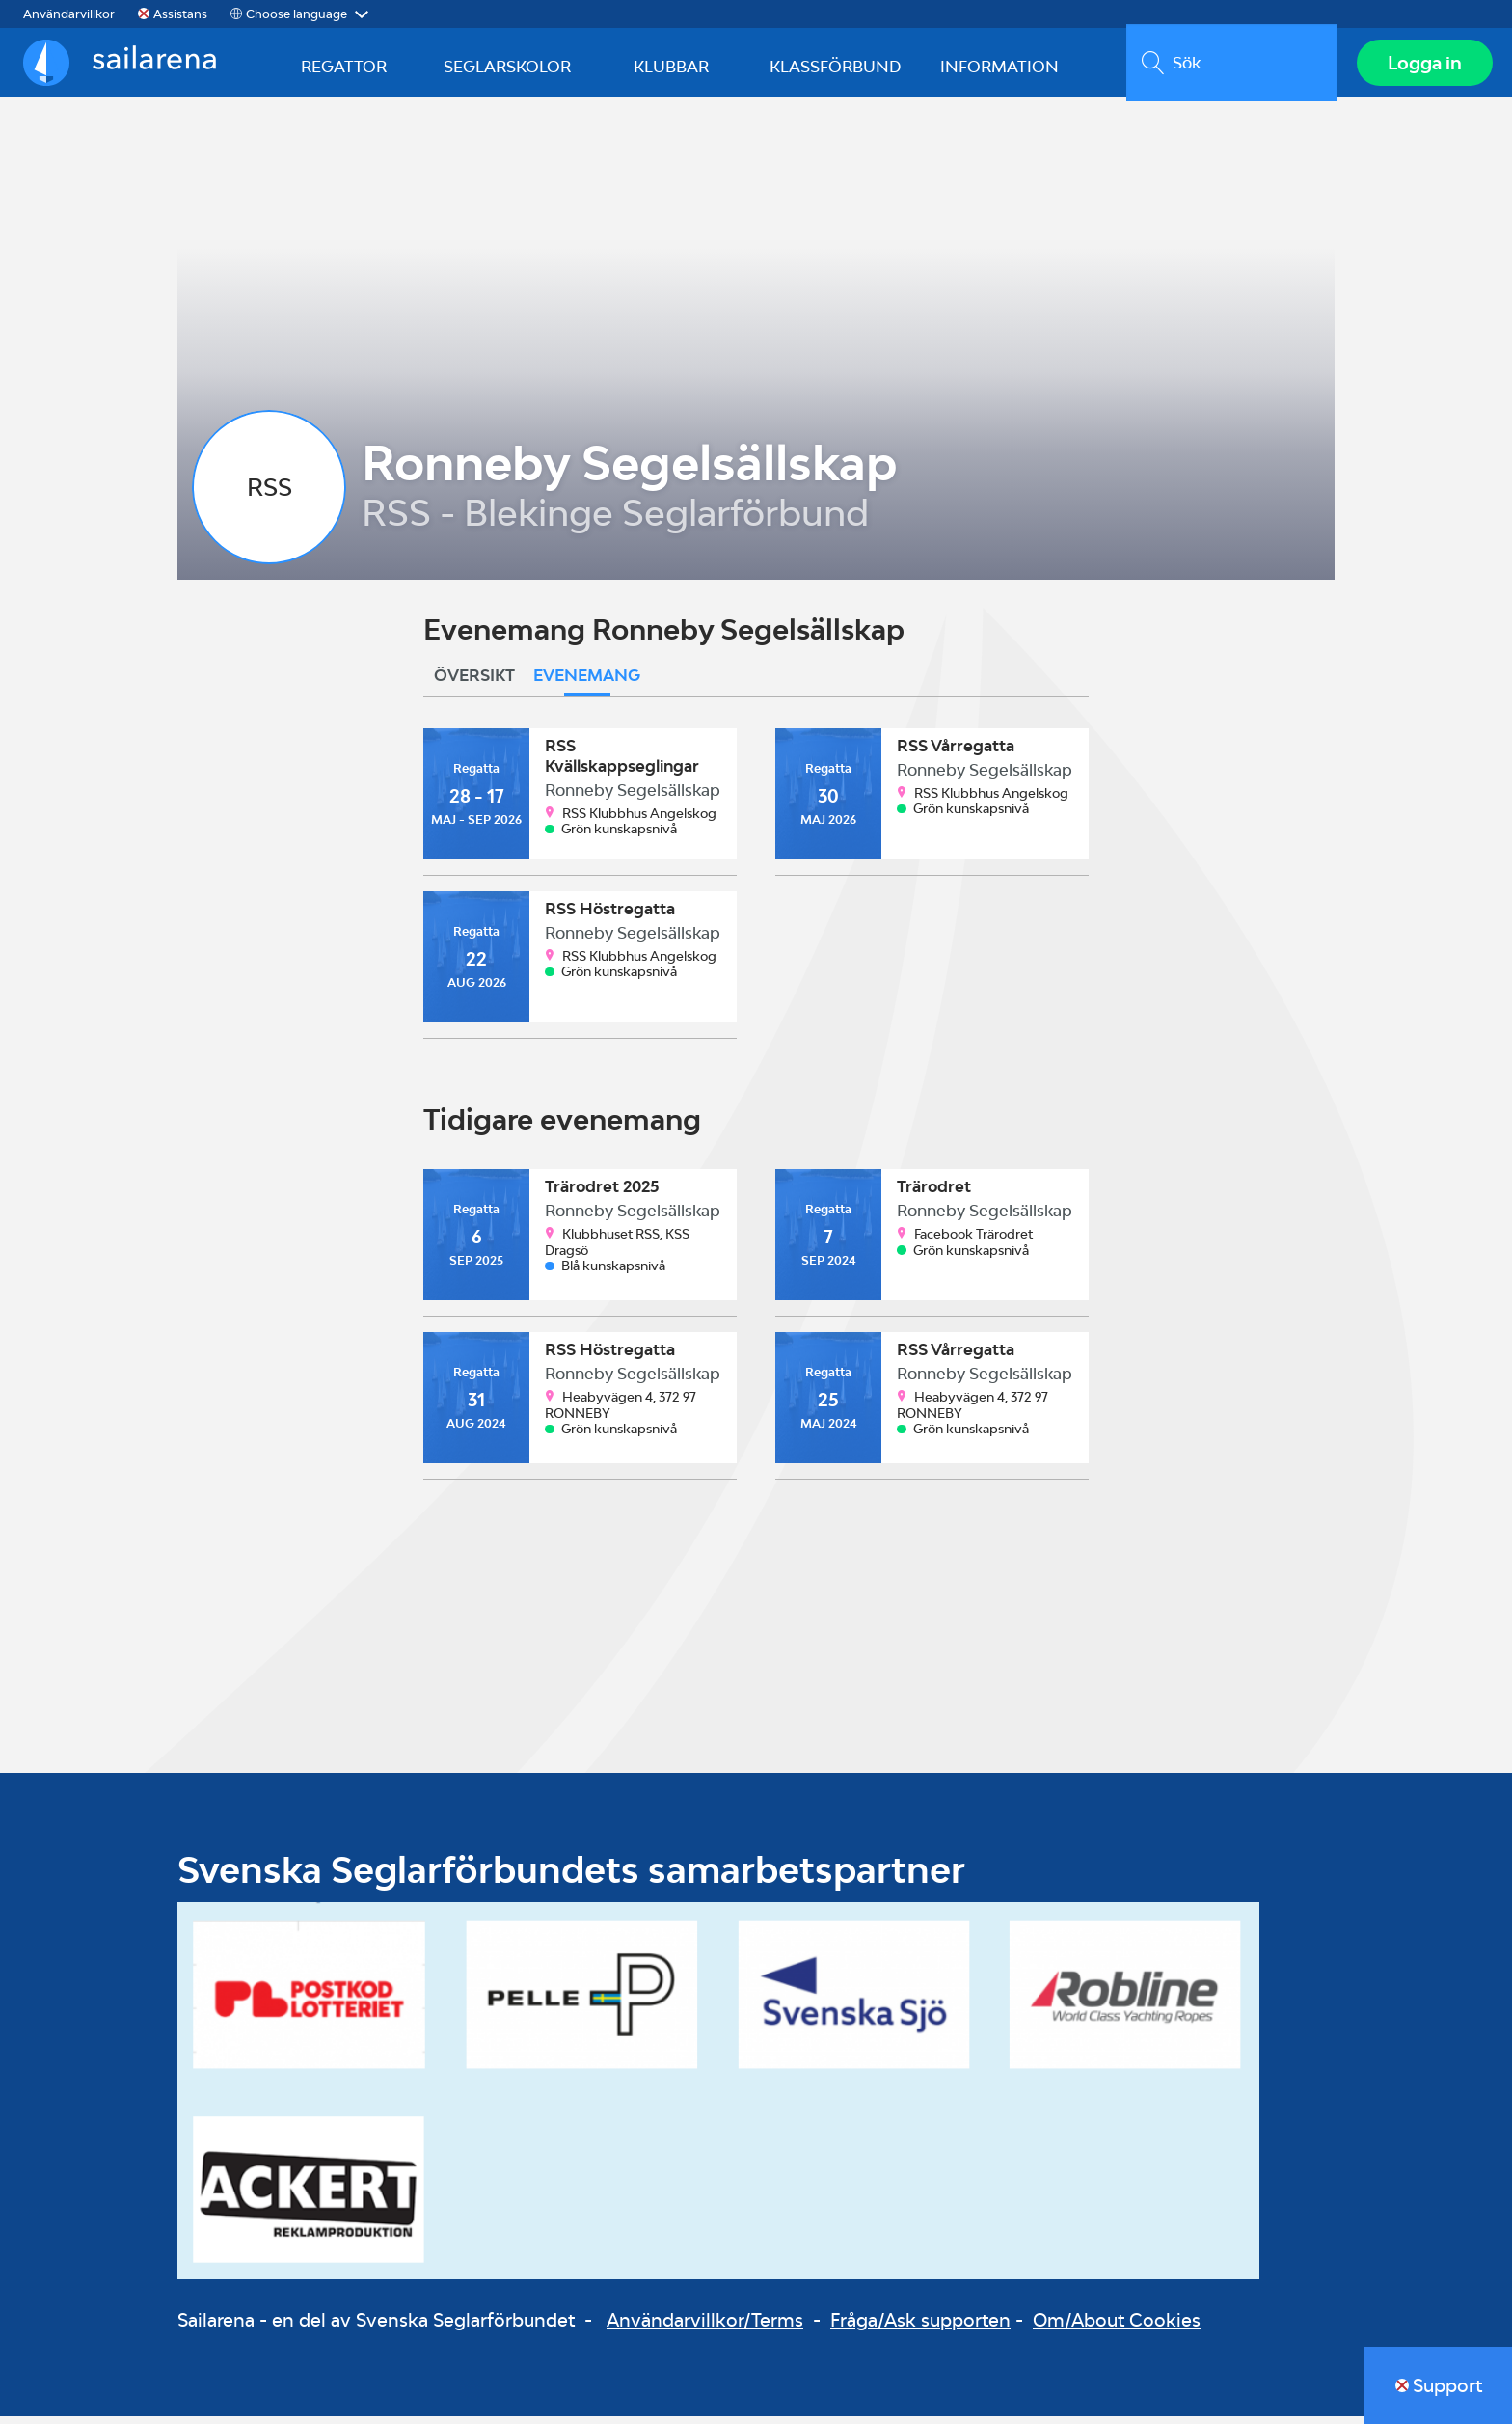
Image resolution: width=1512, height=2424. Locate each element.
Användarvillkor (69, 14)
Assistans (180, 14)
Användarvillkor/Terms (705, 2327)
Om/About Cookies (1117, 2327)
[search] (1228, 66)
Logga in (1421, 66)
